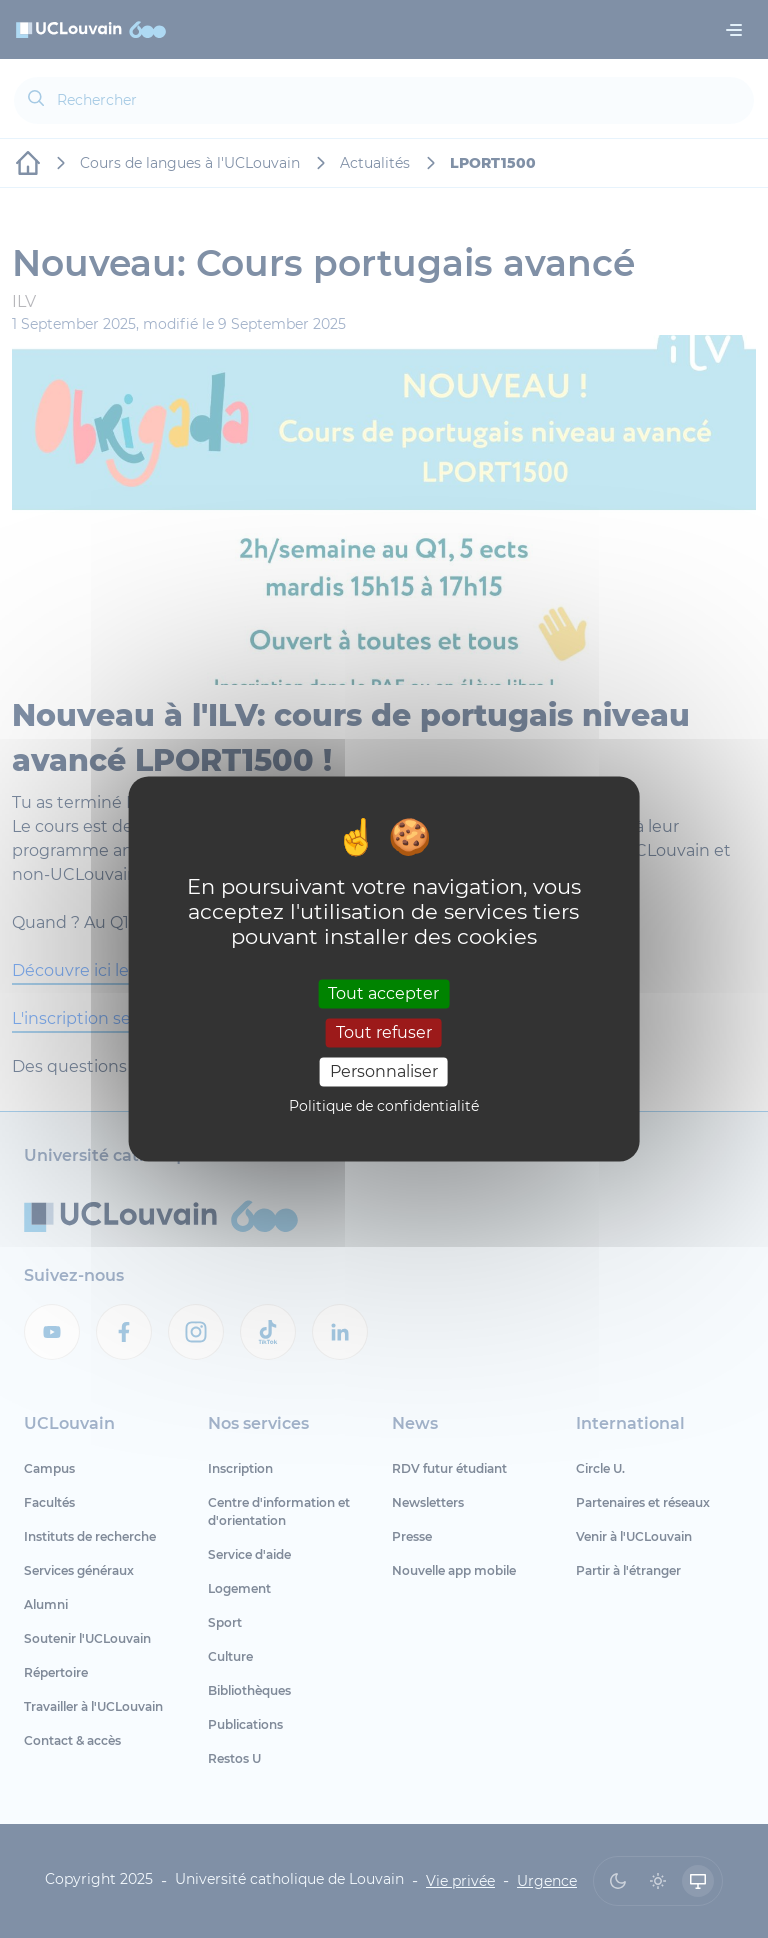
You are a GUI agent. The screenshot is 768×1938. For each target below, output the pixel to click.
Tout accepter (383, 993)
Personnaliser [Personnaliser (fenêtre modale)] (384, 1071)
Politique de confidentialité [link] (384, 1107)
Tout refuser (384, 1032)
